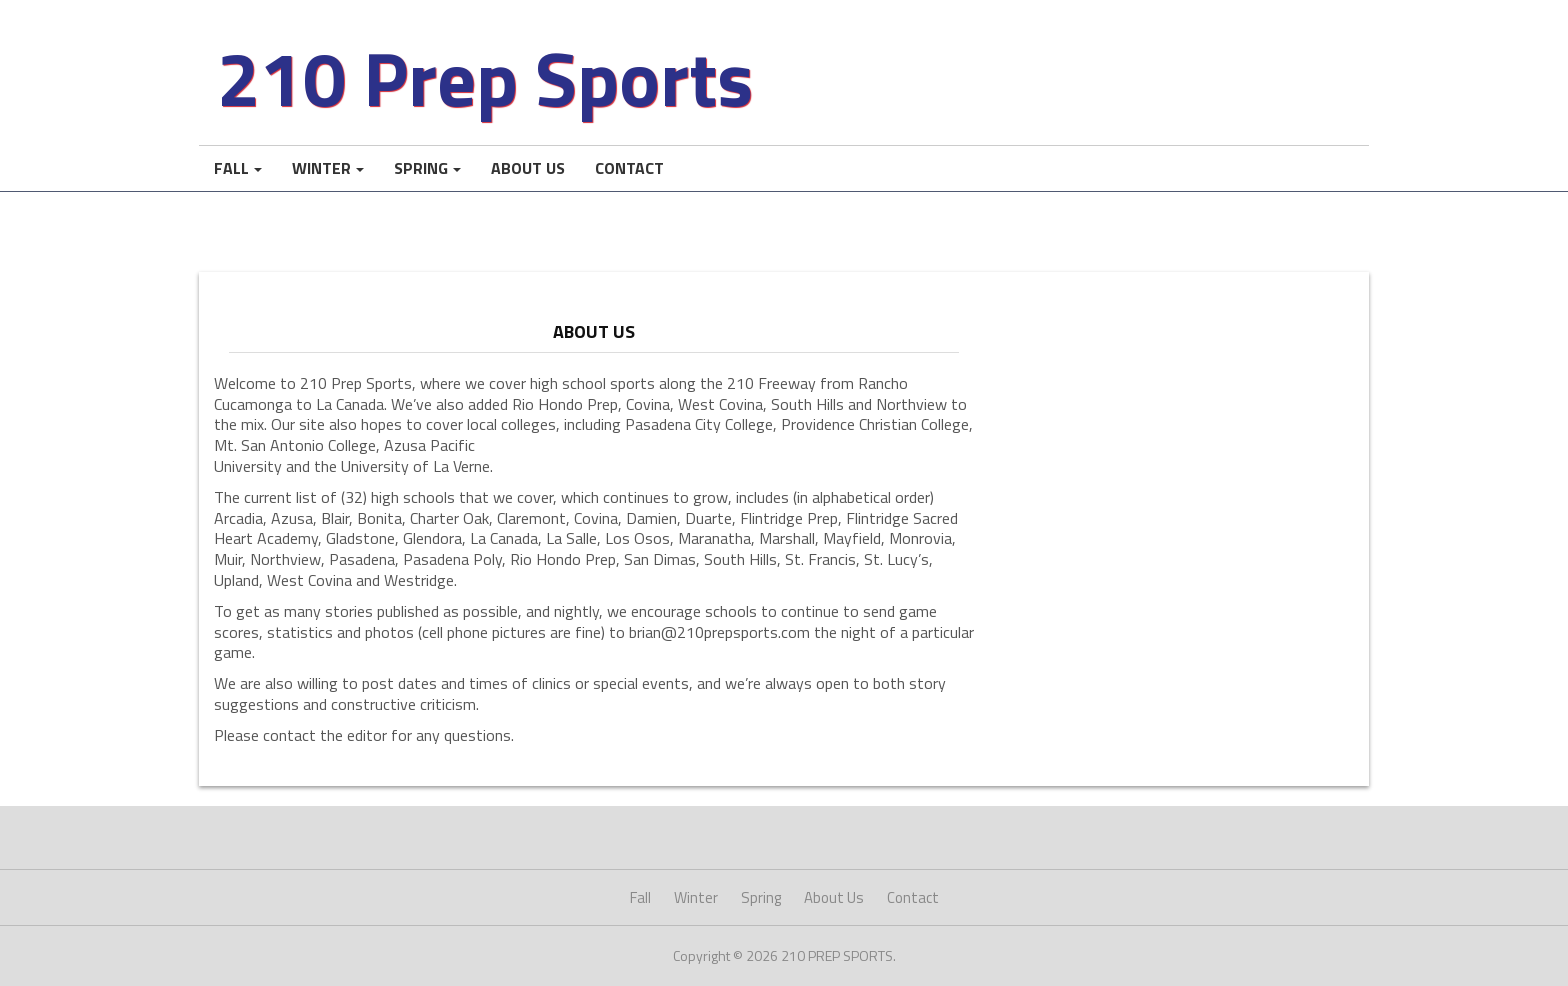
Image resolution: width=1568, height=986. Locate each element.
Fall (231, 168)
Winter (321, 168)
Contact (629, 168)
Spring (421, 168)
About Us (528, 168)
